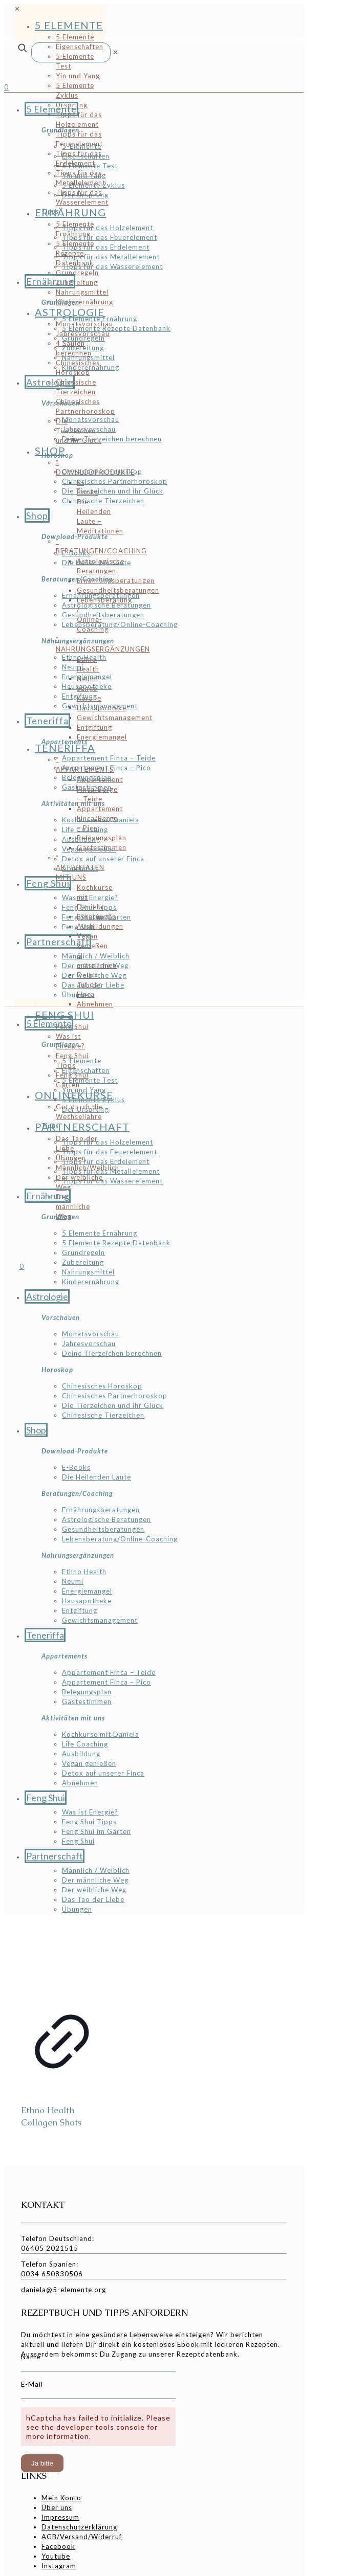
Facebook (58, 2546)
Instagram (58, 2566)
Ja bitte (42, 2463)
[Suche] (71, 52)
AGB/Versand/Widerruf (81, 2537)
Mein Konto (61, 2498)
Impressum (60, 2517)
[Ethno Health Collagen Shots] (62, 1958)
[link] (116, 52)
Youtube (55, 2556)
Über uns (56, 2507)
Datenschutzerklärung (79, 2527)
